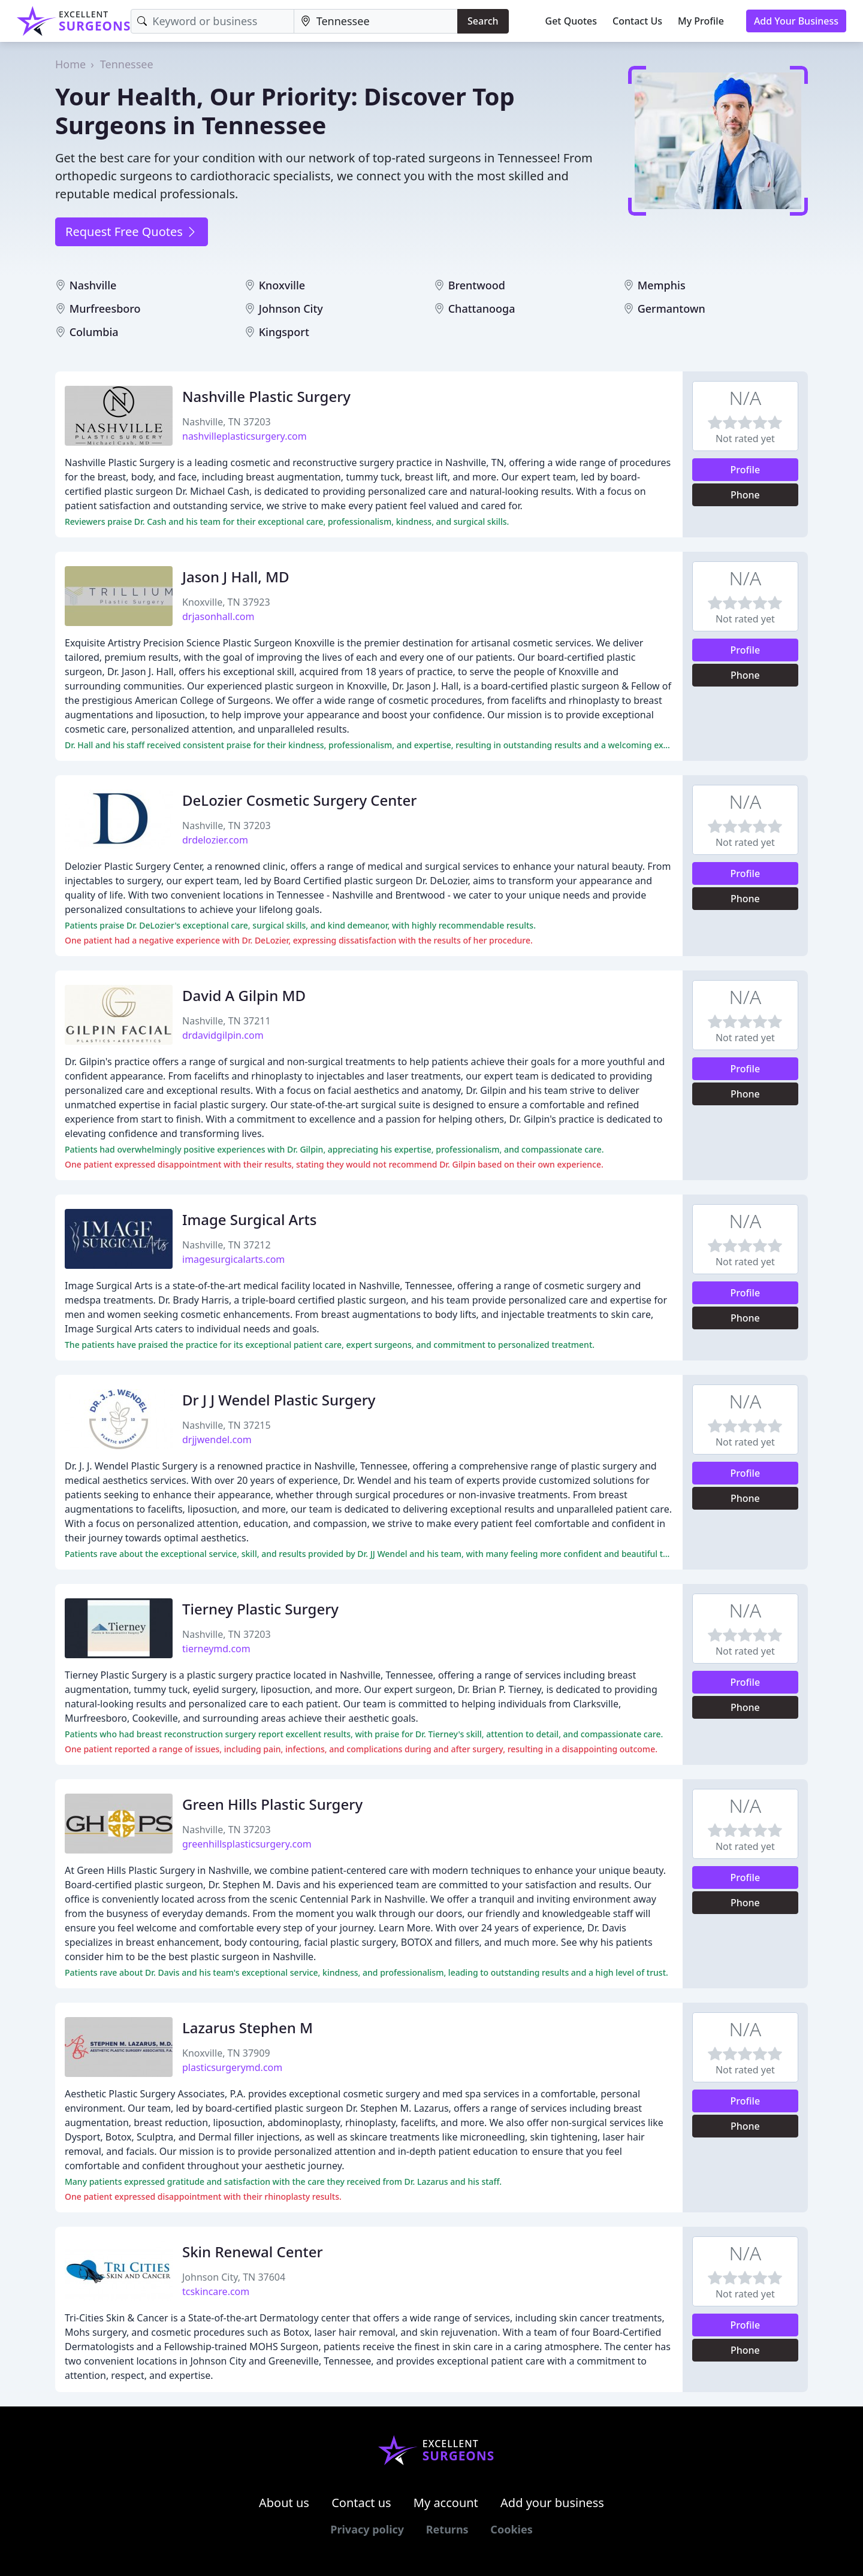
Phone (745, 494)
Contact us (361, 2503)
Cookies (511, 2529)
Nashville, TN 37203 (226, 421)
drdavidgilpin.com (223, 1035)
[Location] (376, 21)
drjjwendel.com (217, 1439)
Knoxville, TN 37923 (226, 602)
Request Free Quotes (131, 231)
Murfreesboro (105, 308)
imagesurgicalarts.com (233, 1259)
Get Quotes (571, 21)
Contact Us (637, 21)
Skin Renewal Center (252, 2251)
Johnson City (291, 308)
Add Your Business (796, 21)
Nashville (93, 285)
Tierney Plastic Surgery (260, 1609)
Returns (447, 2529)
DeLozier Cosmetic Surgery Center (299, 800)
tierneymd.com (216, 1648)
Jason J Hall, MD (235, 576)
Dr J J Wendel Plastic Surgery (279, 1400)
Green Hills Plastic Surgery (272, 1804)
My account (446, 2503)
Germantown (671, 308)
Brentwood (476, 285)
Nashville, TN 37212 (226, 1244)
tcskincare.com (215, 2291)
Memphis (662, 285)
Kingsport (284, 332)
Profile (746, 469)
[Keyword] (212, 21)
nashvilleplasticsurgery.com (244, 436)
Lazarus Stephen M (247, 2027)
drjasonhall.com (218, 616)
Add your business (552, 2503)
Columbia (94, 332)
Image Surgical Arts (249, 1219)
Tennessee (126, 64)
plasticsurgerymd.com (232, 2067)
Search (482, 21)
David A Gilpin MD (244, 995)
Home (70, 64)
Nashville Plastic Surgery (266, 396)
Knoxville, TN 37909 (226, 2053)
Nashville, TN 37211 (226, 1020)
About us (284, 2503)
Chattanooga (481, 308)
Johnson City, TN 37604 (233, 2277)
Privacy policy (367, 2529)
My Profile (701, 21)
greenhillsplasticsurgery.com (247, 1844)
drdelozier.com (215, 839)
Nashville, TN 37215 (226, 1425)
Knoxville (282, 285)
